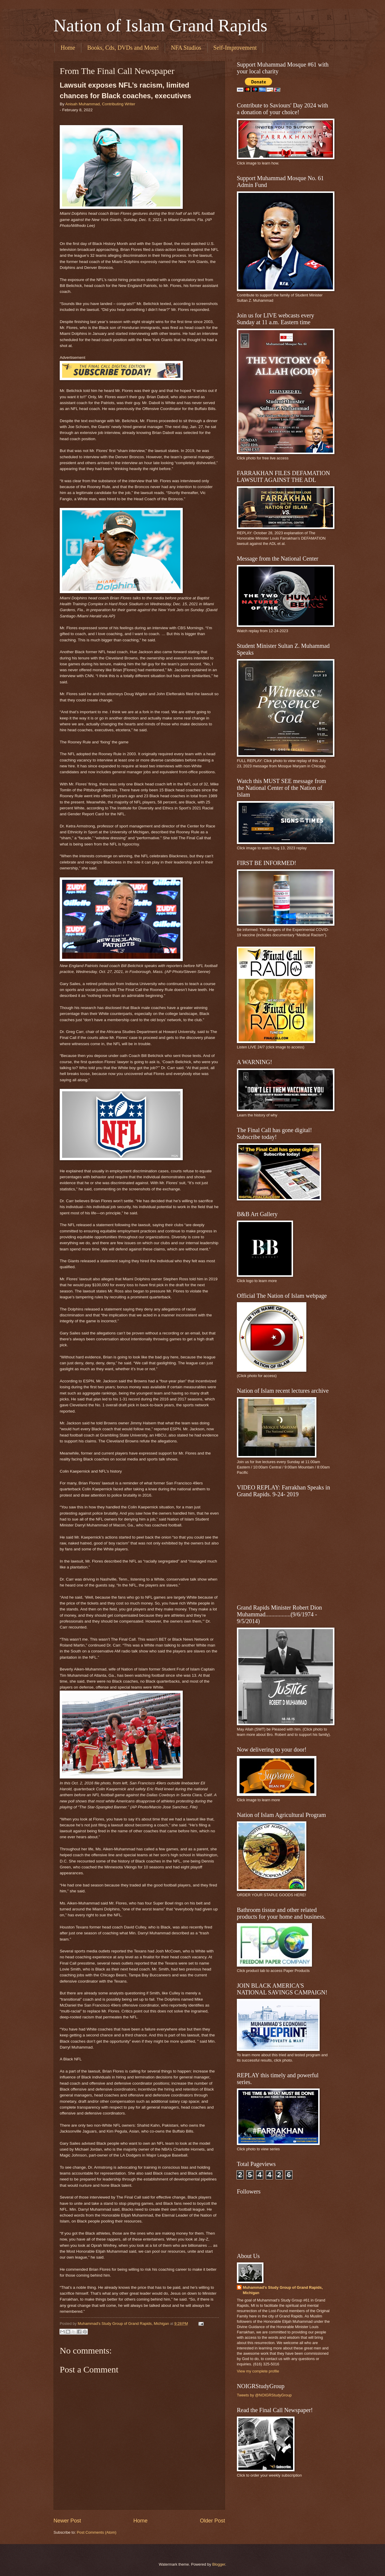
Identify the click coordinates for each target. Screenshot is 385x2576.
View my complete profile (258, 2371)
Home (68, 47)
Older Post (212, 2521)
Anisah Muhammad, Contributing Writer (100, 104)
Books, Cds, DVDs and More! (123, 47)
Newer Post (67, 2521)
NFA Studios (186, 47)
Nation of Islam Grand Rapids (160, 25)
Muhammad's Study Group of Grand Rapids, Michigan (283, 2290)
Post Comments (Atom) (97, 2532)
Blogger (218, 2564)
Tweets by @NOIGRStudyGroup (264, 2395)
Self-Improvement (235, 47)
